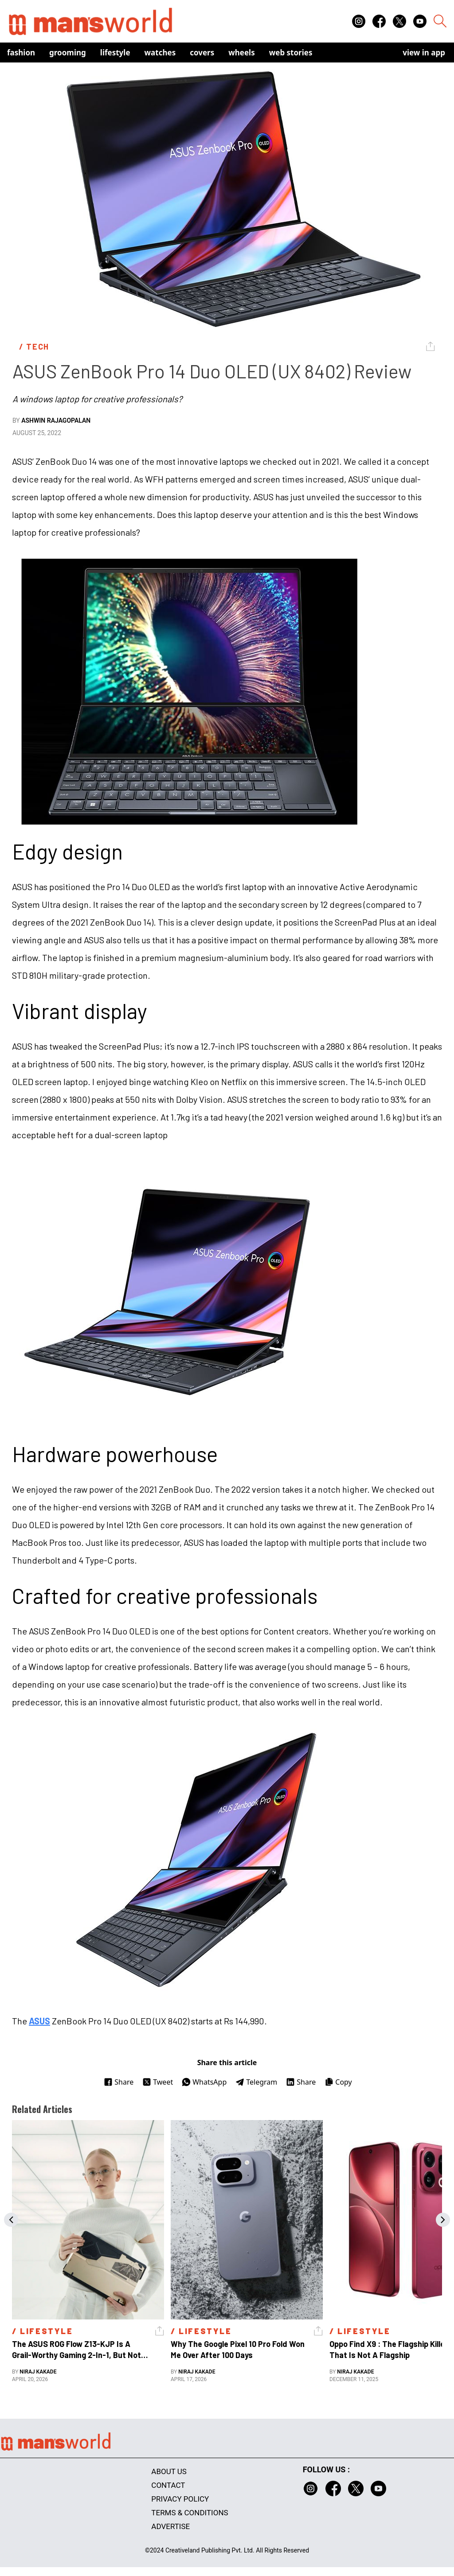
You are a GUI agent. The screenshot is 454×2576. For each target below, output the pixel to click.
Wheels (241, 52)
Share (118, 2082)
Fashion (21, 52)
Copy (338, 2082)
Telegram (256, 2082)
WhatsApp (204, 2082)
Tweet (157, 2082)
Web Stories (291, 52)
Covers (202, 52)
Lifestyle (115, 52)
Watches (160, 52)
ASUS (39, 2021)
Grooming (67, 52)
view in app (424, 52)
